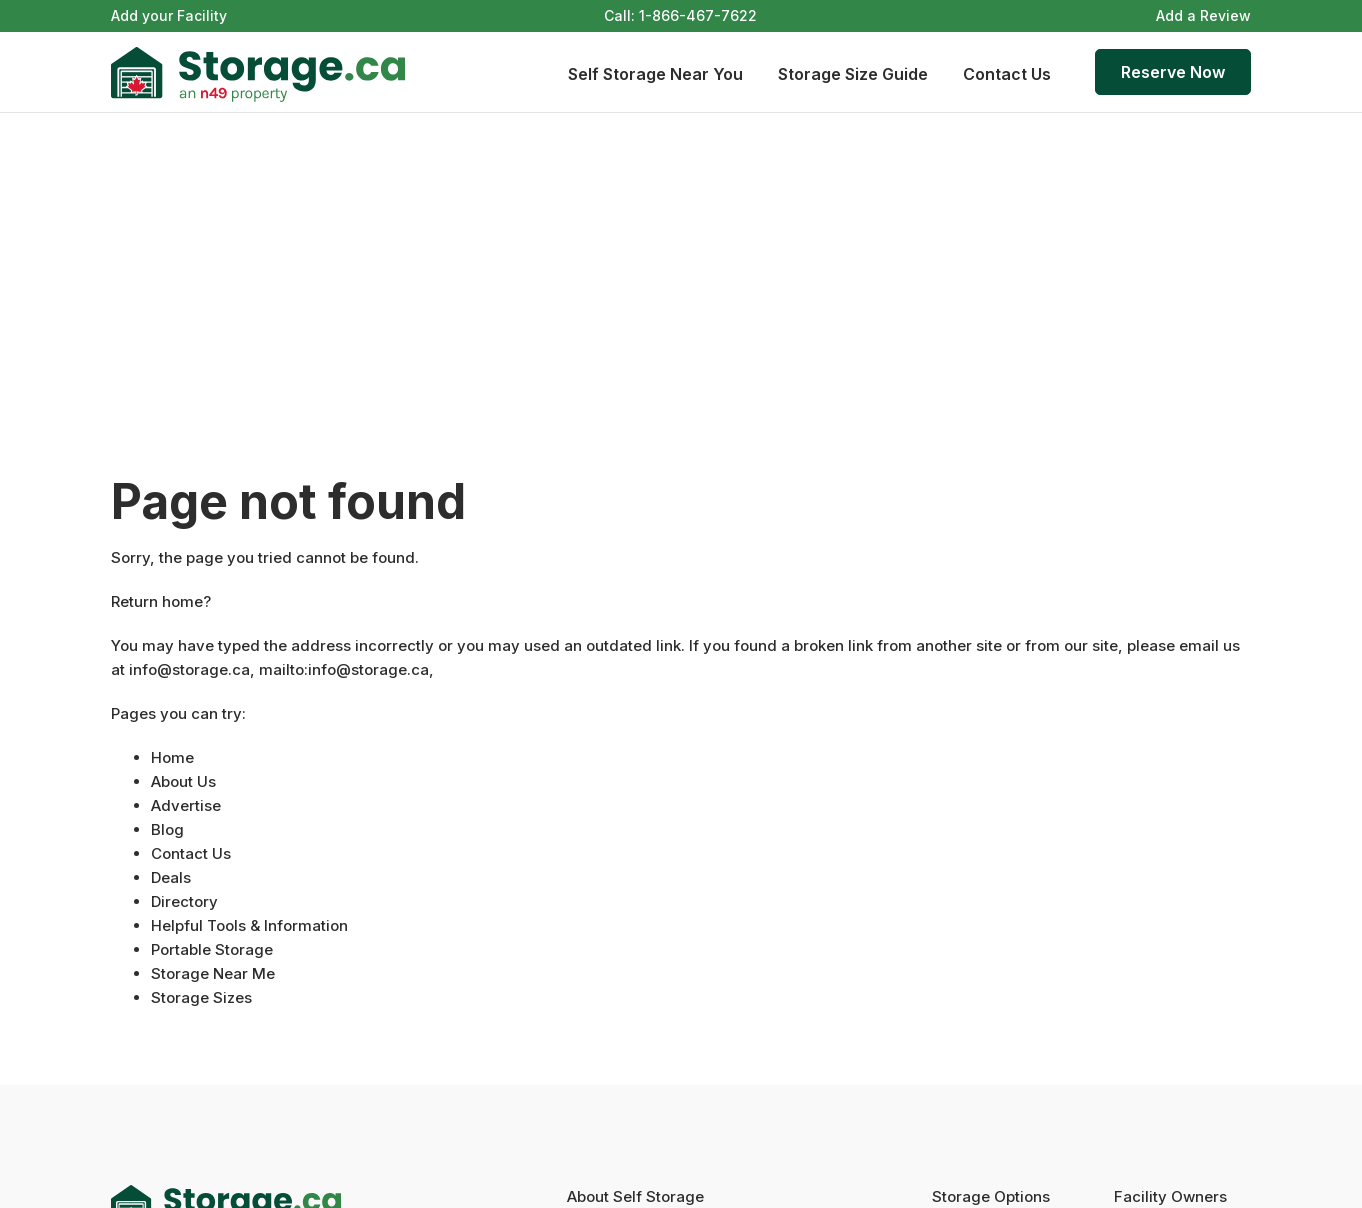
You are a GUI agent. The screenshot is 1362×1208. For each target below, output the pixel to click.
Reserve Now (1173, 72)
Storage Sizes (201, 997)
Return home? (161, 601)
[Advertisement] (681, 263)
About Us (183, 781)
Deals (171, 877)
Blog (167, 829)
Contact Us (1007, 74)
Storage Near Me (213, 973)
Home (172, 757)
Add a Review (1203, 15)
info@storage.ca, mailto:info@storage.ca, (281, 669)
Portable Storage (212, 949)
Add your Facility (169, 15)
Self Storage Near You (655, 74)
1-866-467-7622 (698, 15)
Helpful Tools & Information (249, 925)
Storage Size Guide (853, 74)
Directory (184, 901)
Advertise (186, 805)
